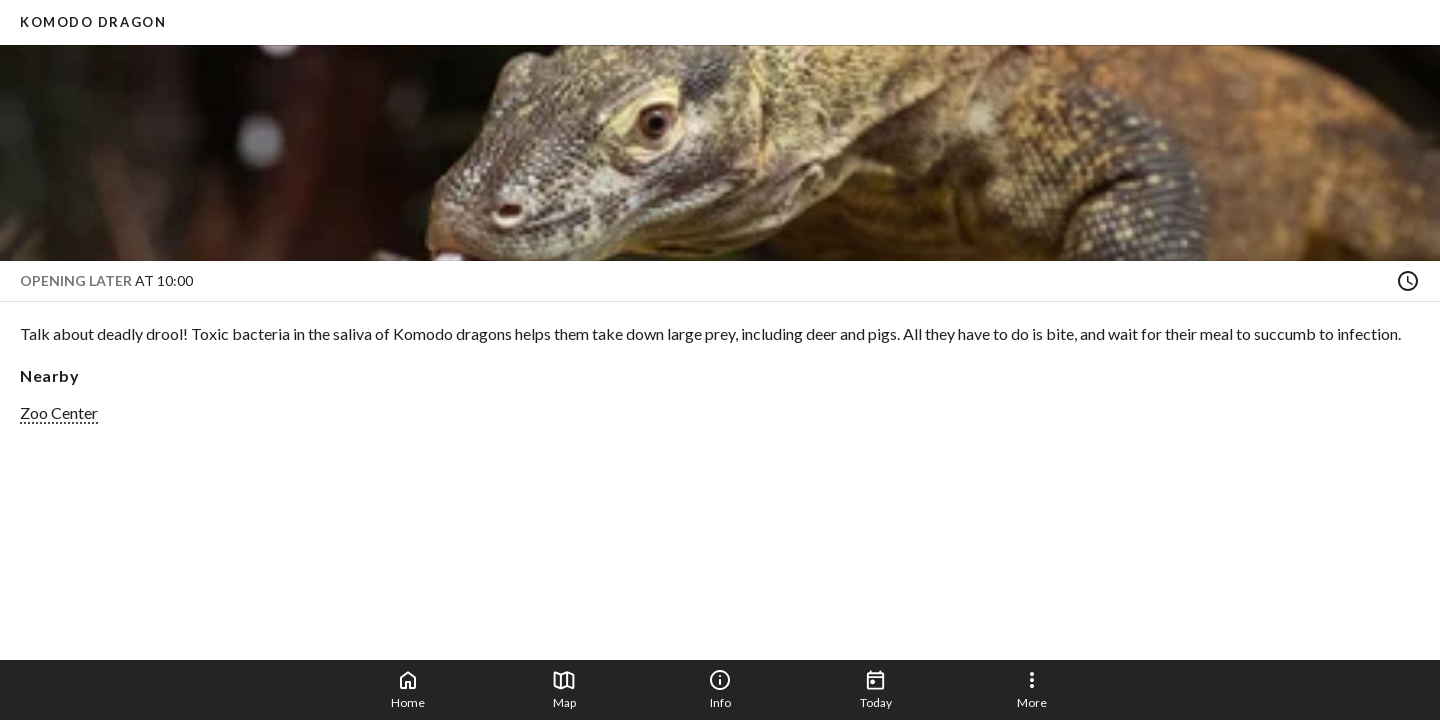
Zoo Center (59, 412)
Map (564, 689)
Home (408, 689)
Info (720, 689)
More (1032, 689)
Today (876, 689)
